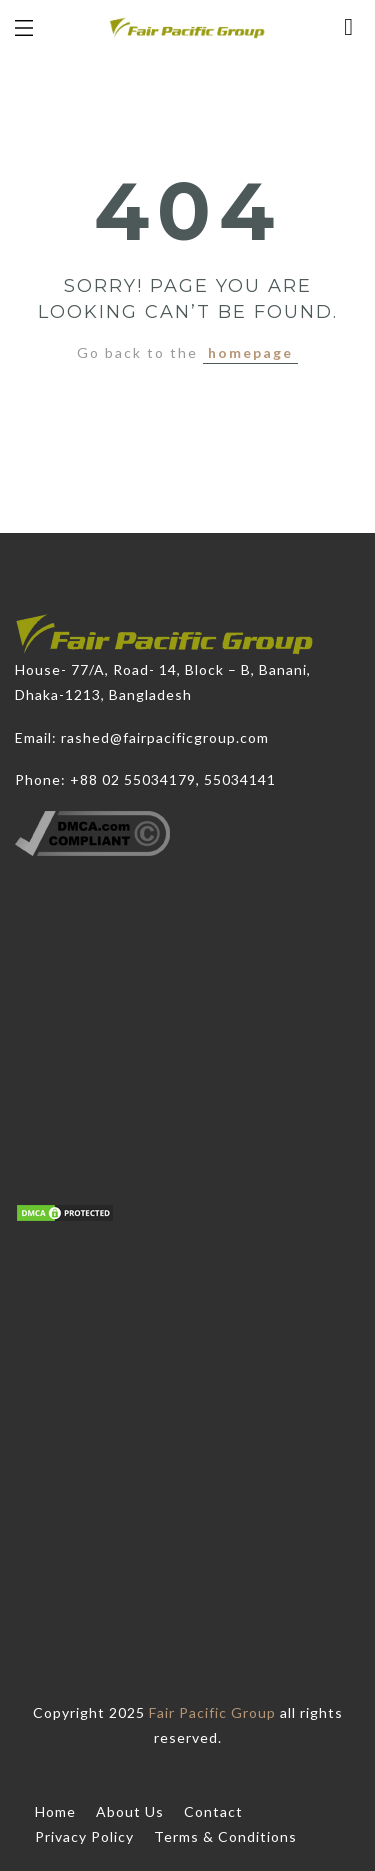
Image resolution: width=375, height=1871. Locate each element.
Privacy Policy (84, 1836)
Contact (213, 1811)
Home (55, 1811)
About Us (130, 1811)
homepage (250, 352)
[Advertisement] (187, 1411)
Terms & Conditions (225, 1836)
